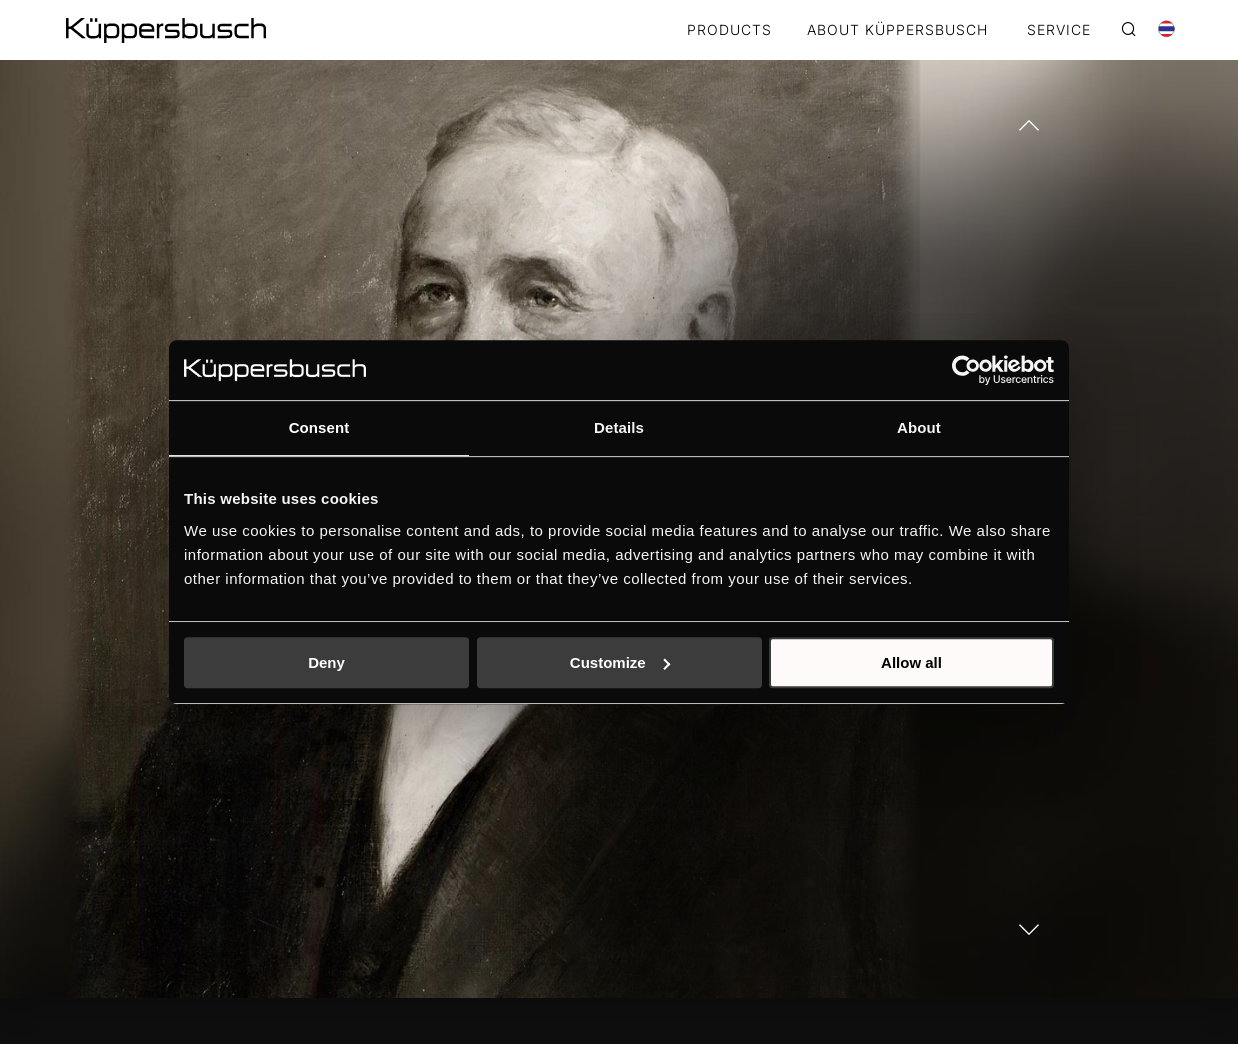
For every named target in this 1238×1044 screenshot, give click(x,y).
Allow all (911, 662)
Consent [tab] (319, 427)
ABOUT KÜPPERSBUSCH (897, 30)
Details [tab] (619, 427)
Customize (620, 662)
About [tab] (919, 427)
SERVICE (1059, 30)
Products (729, 30)
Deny (326, 662)
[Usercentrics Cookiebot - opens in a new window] (966, 370)
